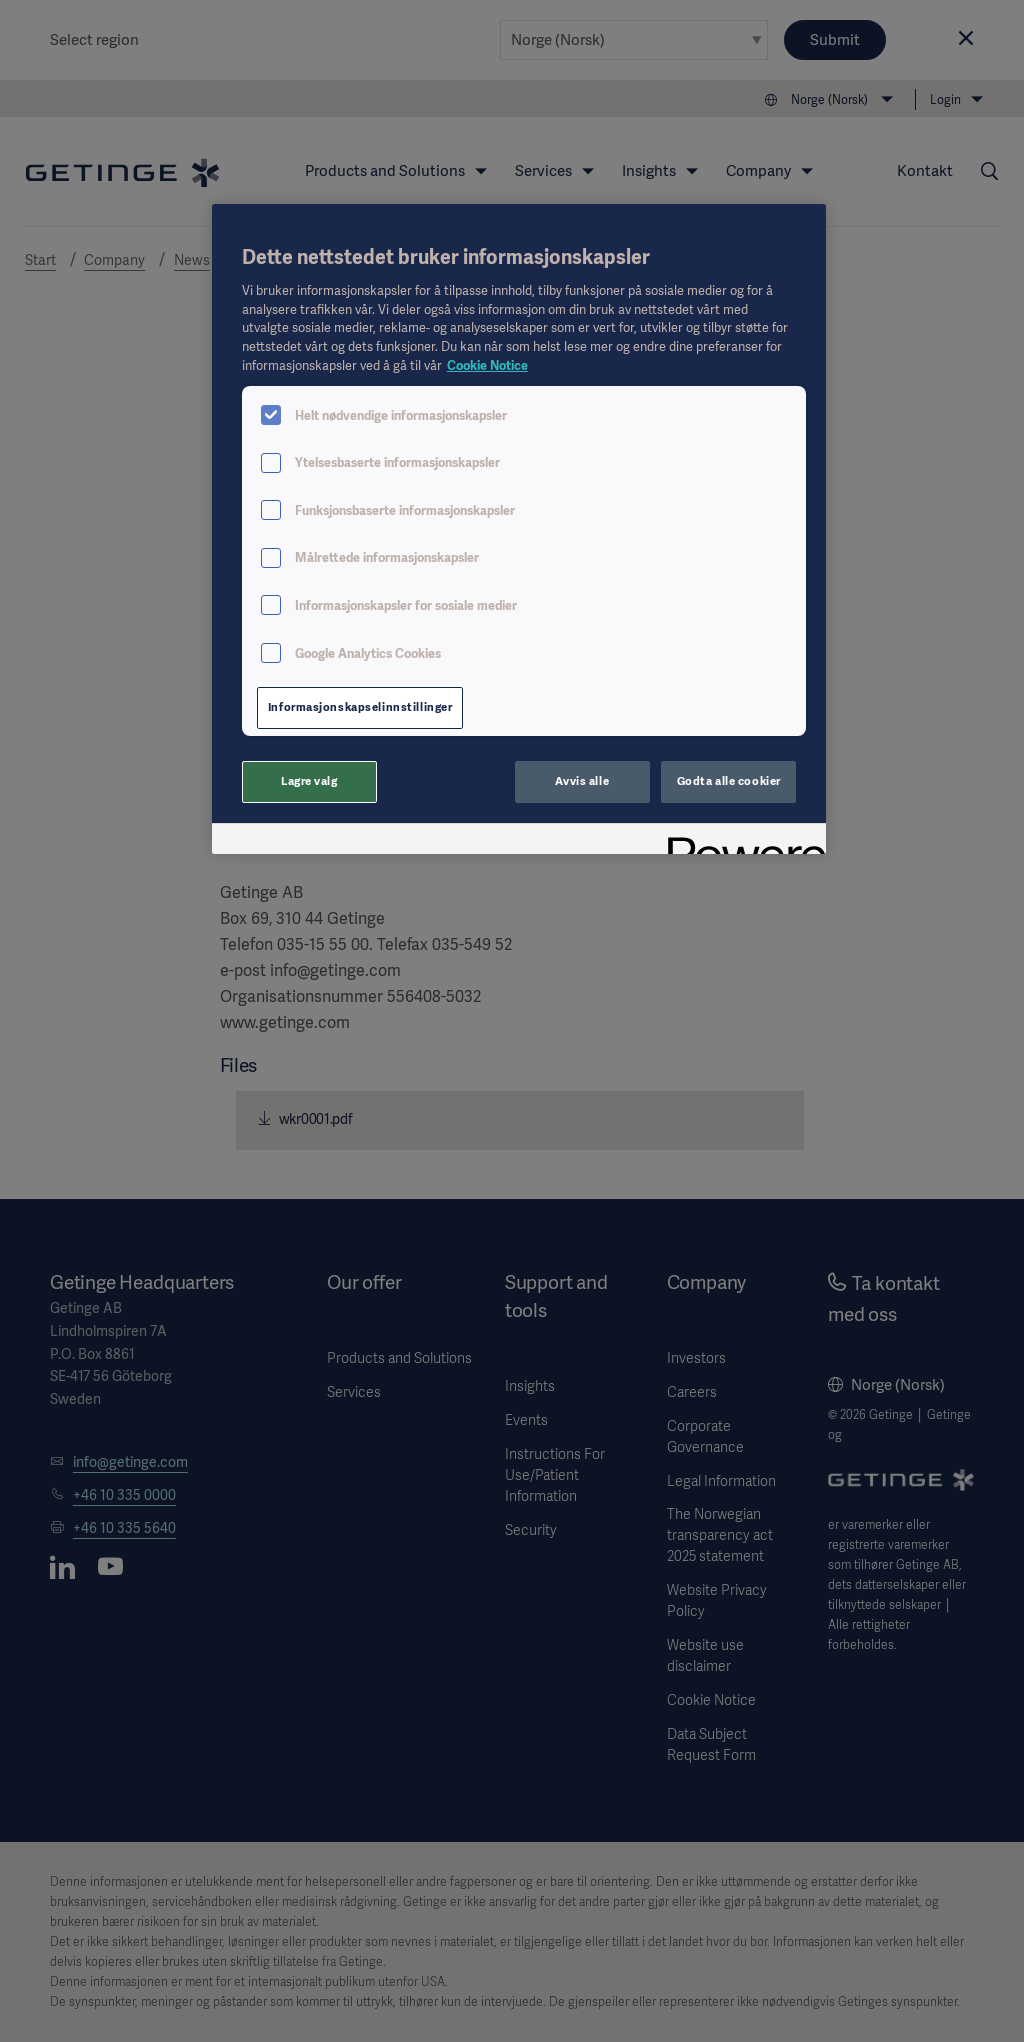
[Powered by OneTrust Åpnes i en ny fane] (740, 841)
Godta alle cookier (729, 781)
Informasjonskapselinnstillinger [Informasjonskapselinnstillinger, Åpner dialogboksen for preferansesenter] (360, 707)
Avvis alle (582, 781)
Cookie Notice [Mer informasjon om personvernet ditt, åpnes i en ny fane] (487, 365)
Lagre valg (309, 781)
